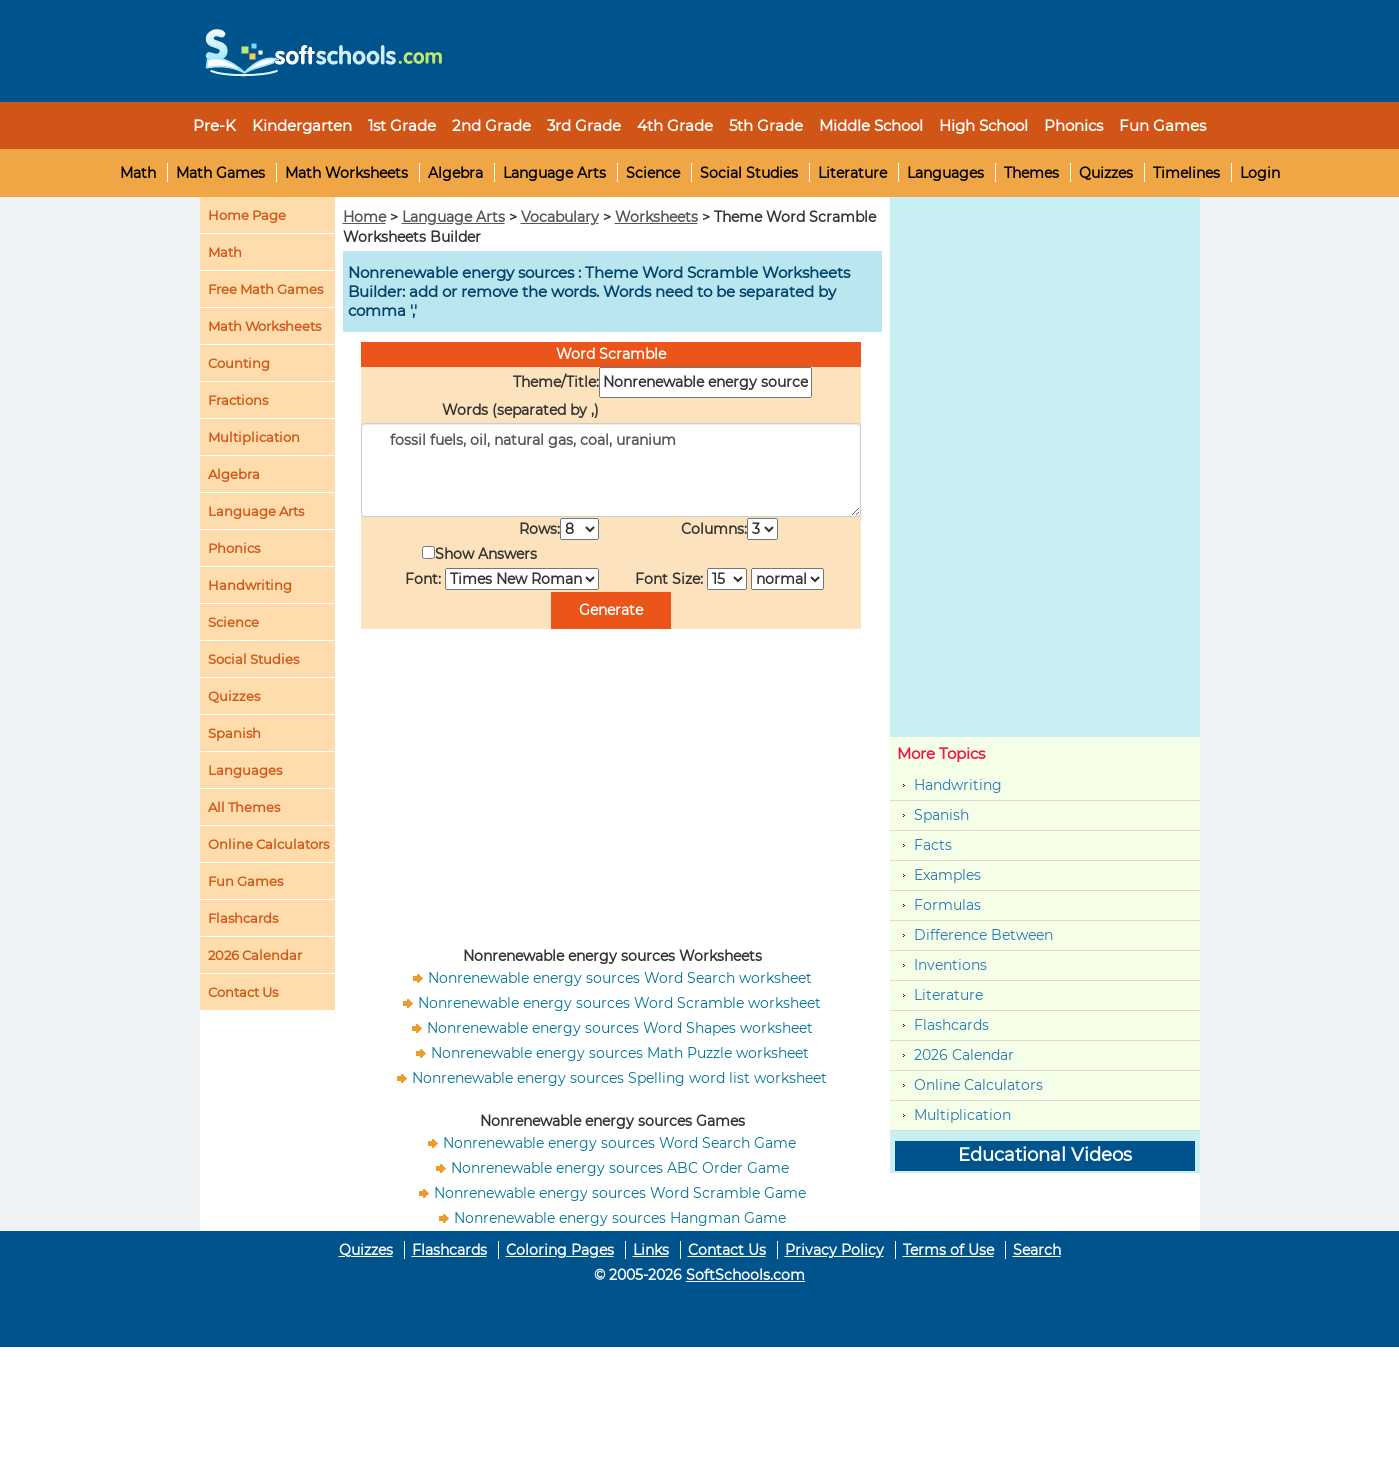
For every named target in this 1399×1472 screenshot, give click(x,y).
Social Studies (749, 173)
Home (364, 217)
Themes (1031, 173)
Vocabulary (560, 217)
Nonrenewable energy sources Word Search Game (619, 1143)
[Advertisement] (825, 45)
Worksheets (656, 217)
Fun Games (1162, 125)
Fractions (238, 400)
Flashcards (951, 1025)
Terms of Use (948, 1250)
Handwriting (250, 585)
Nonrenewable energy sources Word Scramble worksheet (619, 1003)
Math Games (220, 173)
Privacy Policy (834, 1250)
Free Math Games (265, 289)
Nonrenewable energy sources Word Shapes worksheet (620, 1028)
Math (138, 173)
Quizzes (1106, 173)
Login (1260, 173)
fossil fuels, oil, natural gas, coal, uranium (611, 470)
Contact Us (727, 1250)
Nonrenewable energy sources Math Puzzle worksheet (620, 1053)
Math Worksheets (346, 173)
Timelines (1186, 173)
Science (653, 173)
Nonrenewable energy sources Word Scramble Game (620, 1193)
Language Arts (554, 173)
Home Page (247, 215)
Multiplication (254, 437)
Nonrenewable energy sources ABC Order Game (620, 1168)
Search (1037, 1250)
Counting (239, 363)
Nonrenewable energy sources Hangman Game (620, 1218)
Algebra (455, 173)
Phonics (234, 548)
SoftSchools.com (745, 1275)
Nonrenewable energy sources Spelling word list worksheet (619, 1078)
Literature (852, 173)
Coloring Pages (560, 1250)
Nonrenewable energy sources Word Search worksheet (620, 978)
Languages (945, 173)
